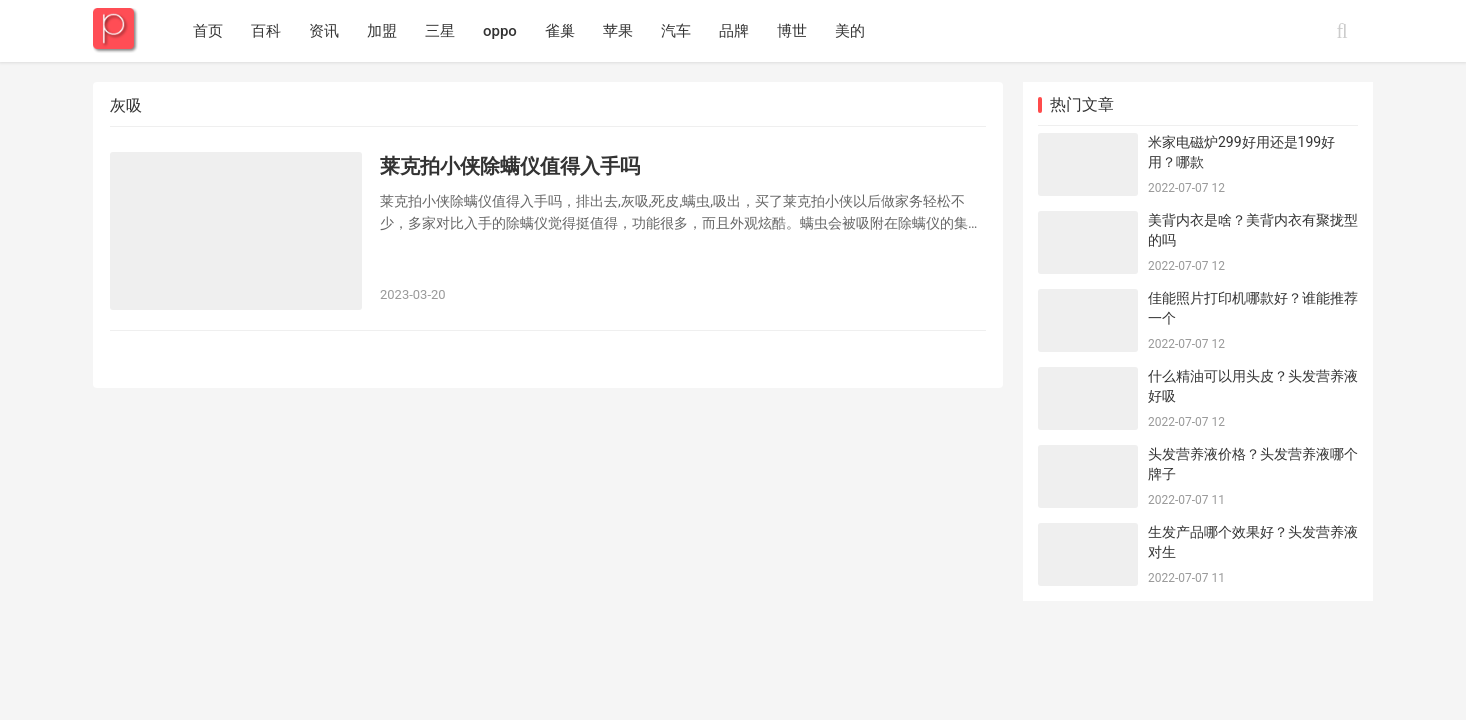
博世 (792, 31)
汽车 (676, 31)
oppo (500, 31)
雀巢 (560, 31)
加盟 (382, 31)
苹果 (618, 31)
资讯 (324, 31)
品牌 (734, 31)
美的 (850, 31)
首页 (208, 31)
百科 (266, 31)
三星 (440, 31)
